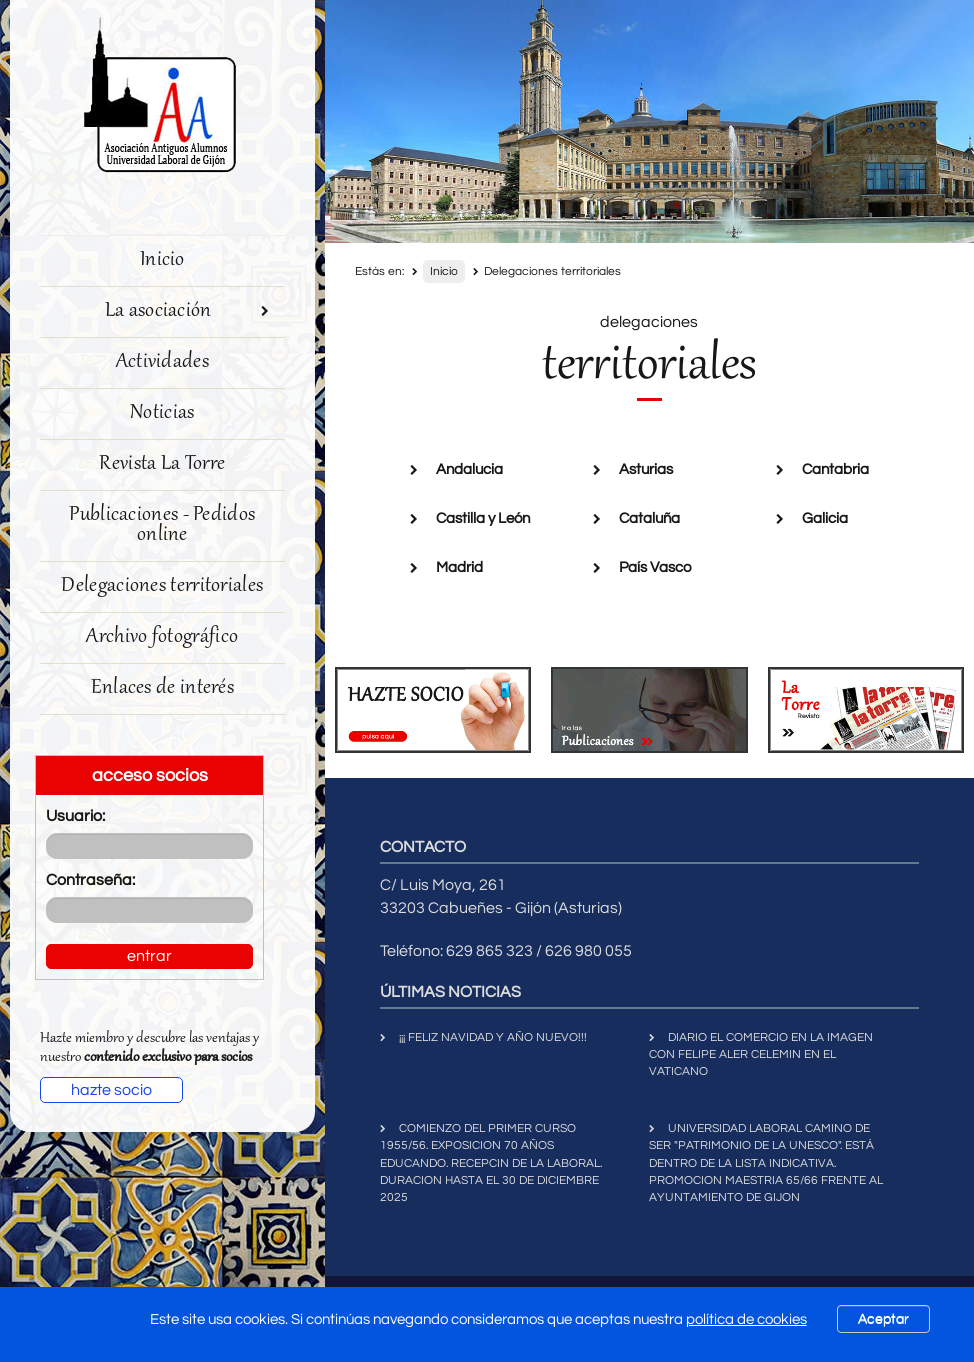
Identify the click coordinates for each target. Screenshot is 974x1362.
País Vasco (655, 567)
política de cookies (746, 1319)
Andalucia (469, 469)
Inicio (162, 260)
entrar (149, 956)
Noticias (162, 413)
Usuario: (75, 816)
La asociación (187, 311)
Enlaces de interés (162, 688)
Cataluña (649, 518)
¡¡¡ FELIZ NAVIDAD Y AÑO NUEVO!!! (493, 1037)
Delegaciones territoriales (162, 586)
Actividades (162, 362)
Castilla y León (483, 518)
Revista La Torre (162, 464)
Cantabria (835, 469)
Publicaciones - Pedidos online (162, 525)
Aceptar (883, 1319)
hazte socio (111, 1090)
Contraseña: (90, 880)
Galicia (825, 518)
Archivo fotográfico (162, 637)
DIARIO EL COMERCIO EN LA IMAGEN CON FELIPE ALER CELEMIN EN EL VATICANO (761, 1054)
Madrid (459, 567)
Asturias (646, 469)
